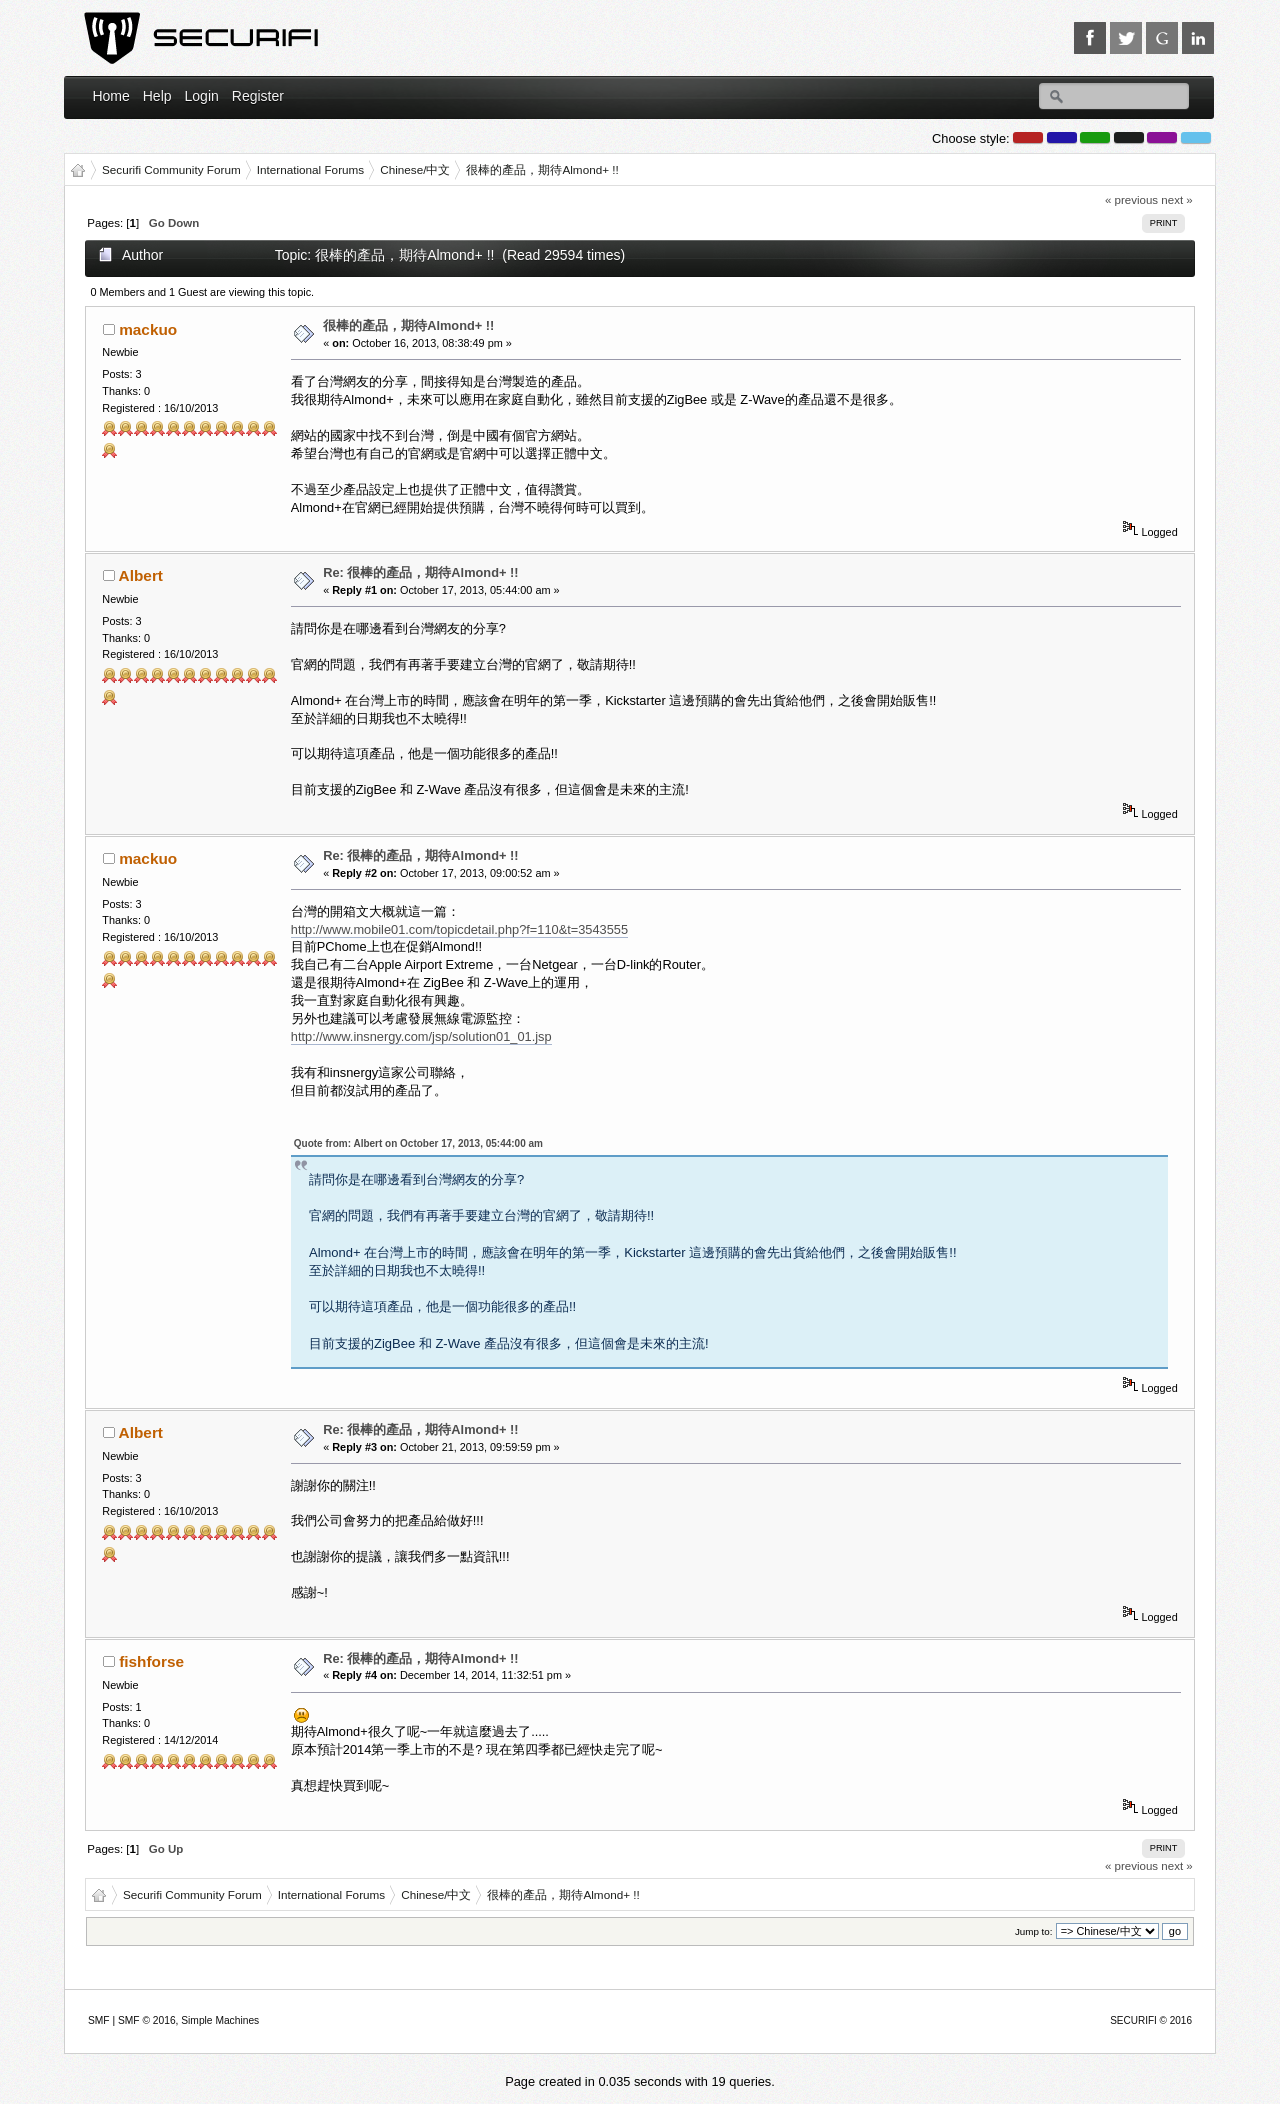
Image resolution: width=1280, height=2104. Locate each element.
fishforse (151, 1661)
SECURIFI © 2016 (1151, 2020)
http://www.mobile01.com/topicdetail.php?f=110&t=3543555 (459, 929)
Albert (141, 575)
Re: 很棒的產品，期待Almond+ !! (420, 572)
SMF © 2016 (147, 2020)
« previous (1131, 200)
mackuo (148, 329)
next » (1176, 200)
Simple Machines (220, 2020)
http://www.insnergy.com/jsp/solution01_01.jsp (421, 1036)
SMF (99, 2020)
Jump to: (1034, 1931)
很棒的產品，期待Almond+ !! (408, 325)
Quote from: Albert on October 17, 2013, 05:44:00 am (418, 1143)
